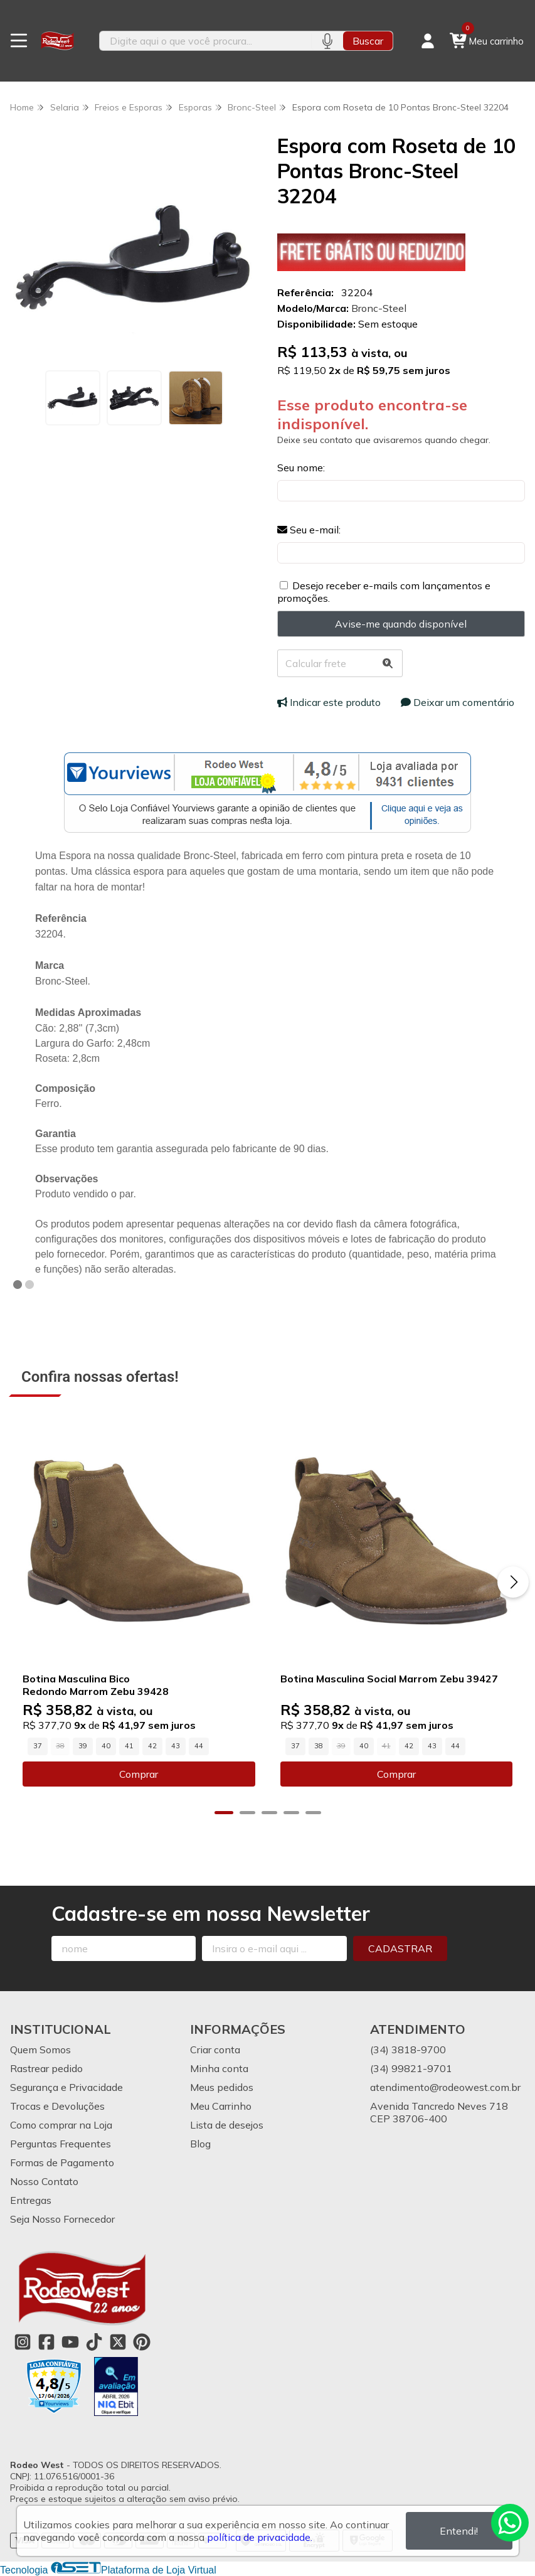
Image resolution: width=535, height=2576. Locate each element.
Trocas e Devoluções (57, 2106)
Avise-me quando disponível (401, 623)
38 (318, 1745)
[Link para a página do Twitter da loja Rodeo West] (118, 2342)
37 (37, 1745)
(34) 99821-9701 (411, 2068)
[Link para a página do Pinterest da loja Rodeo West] (142, 2342)
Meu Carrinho (221, 2106)
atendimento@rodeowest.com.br (445, 2087)
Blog (200, 2143)
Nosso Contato (44, 2181)
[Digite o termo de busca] (206, 40)
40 (106, 1745)
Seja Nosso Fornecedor (62, 2219)
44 (198, 1745)
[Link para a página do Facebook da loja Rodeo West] (46, 2342)
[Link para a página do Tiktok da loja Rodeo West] (94, 2342)
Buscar (367, 41)
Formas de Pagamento (62, 2162)
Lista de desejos (226, 2125)
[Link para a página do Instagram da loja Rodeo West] (22, 2342)
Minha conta (219, 2068)
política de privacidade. (259, 2537)
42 (152, 1745)
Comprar (138, 1774)
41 (129, 1745)
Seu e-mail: (309, 529)
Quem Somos (40, 2049)
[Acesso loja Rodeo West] (427, 40)
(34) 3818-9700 (408, 2049)
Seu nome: (301, 467)
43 (175, 1745)
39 (82, 1745)
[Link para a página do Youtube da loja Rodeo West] (70, 2342)
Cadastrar (400, 1948)
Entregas (30, 2200)
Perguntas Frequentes (60, 2143)
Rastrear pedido (46, 2068)
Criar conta (215, 2049)
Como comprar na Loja (61, 2125)
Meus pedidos (221, 2087)
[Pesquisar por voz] (327, 40)
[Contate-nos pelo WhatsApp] (510, 2522)
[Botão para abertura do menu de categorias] (18, 40)
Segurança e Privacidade (66, 2087)
